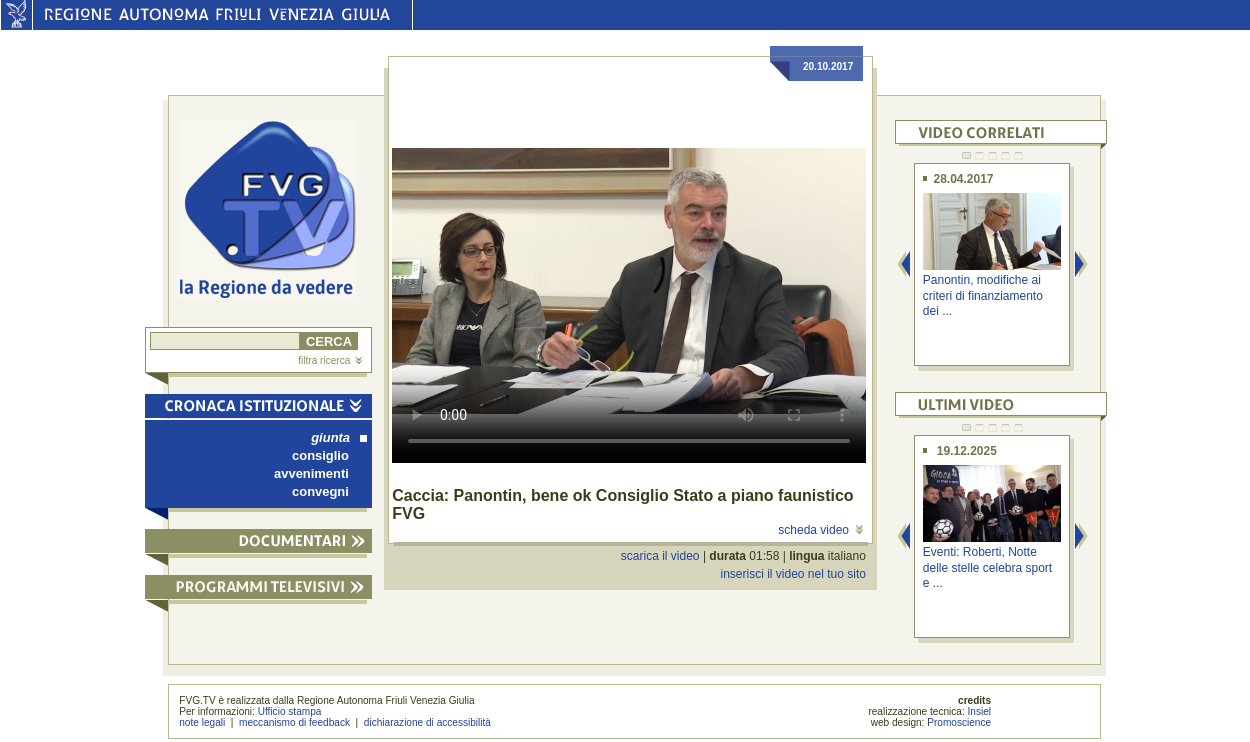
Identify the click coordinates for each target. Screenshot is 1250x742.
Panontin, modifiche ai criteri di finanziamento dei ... (983, 295)
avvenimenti (311, 473)
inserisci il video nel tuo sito (792, 574)
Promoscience (959, 722)
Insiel (980, 711)
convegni (320, 491)
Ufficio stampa (290, 711)
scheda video (820, 530)
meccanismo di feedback (294, 722)
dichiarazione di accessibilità (427, 722)
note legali (202, 722)
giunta (339, 437)
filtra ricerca (330, 360)
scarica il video (660, 556)
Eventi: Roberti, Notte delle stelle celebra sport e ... (987, 567)
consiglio (320, 455)
